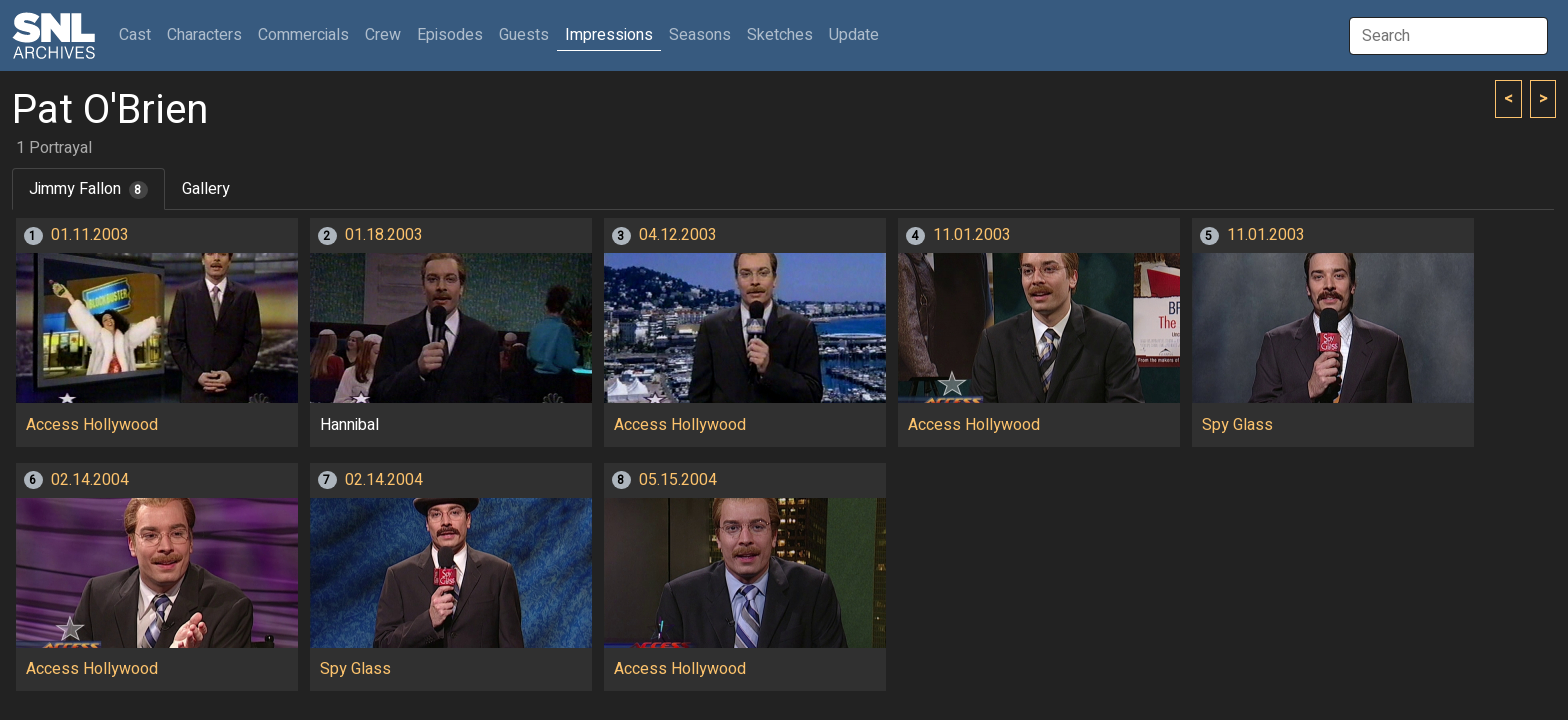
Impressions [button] (609, 35)
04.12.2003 (678, 235)
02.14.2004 (90, 480)
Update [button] (854, 35)
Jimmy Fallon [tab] (88, 189)
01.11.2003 (90, 235)
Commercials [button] (303, 35)
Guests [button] (524, 35)
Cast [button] (139, 34)
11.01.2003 (972, 235)
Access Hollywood (92, 425)
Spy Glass (1237, 425)
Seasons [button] (700, 35)
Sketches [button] (780, 35)
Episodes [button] (450, 35)
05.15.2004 (678, 480)
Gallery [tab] (206, 189)
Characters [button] (204, 35)
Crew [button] (383, 35)
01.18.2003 (384, 235)
